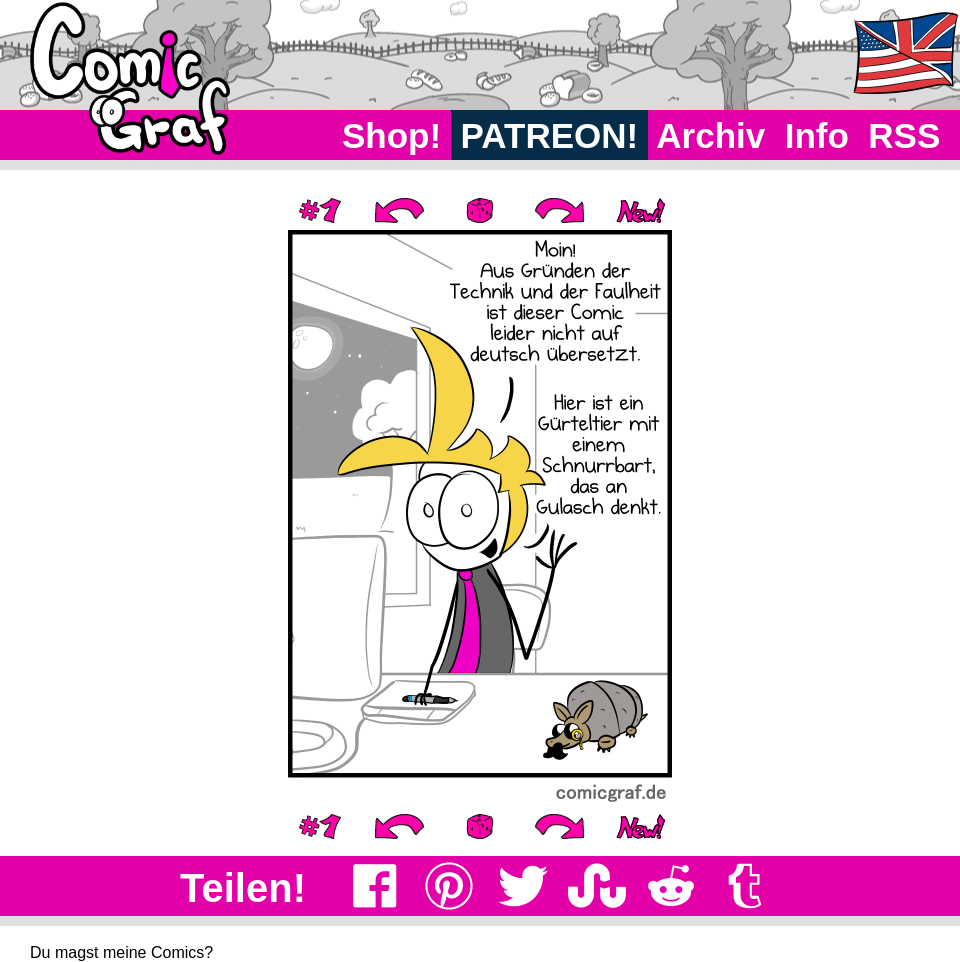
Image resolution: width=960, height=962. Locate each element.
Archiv (711, 135)
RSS (904, 135)
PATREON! (549, 135)
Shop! (391, 135)
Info (817, 135)
